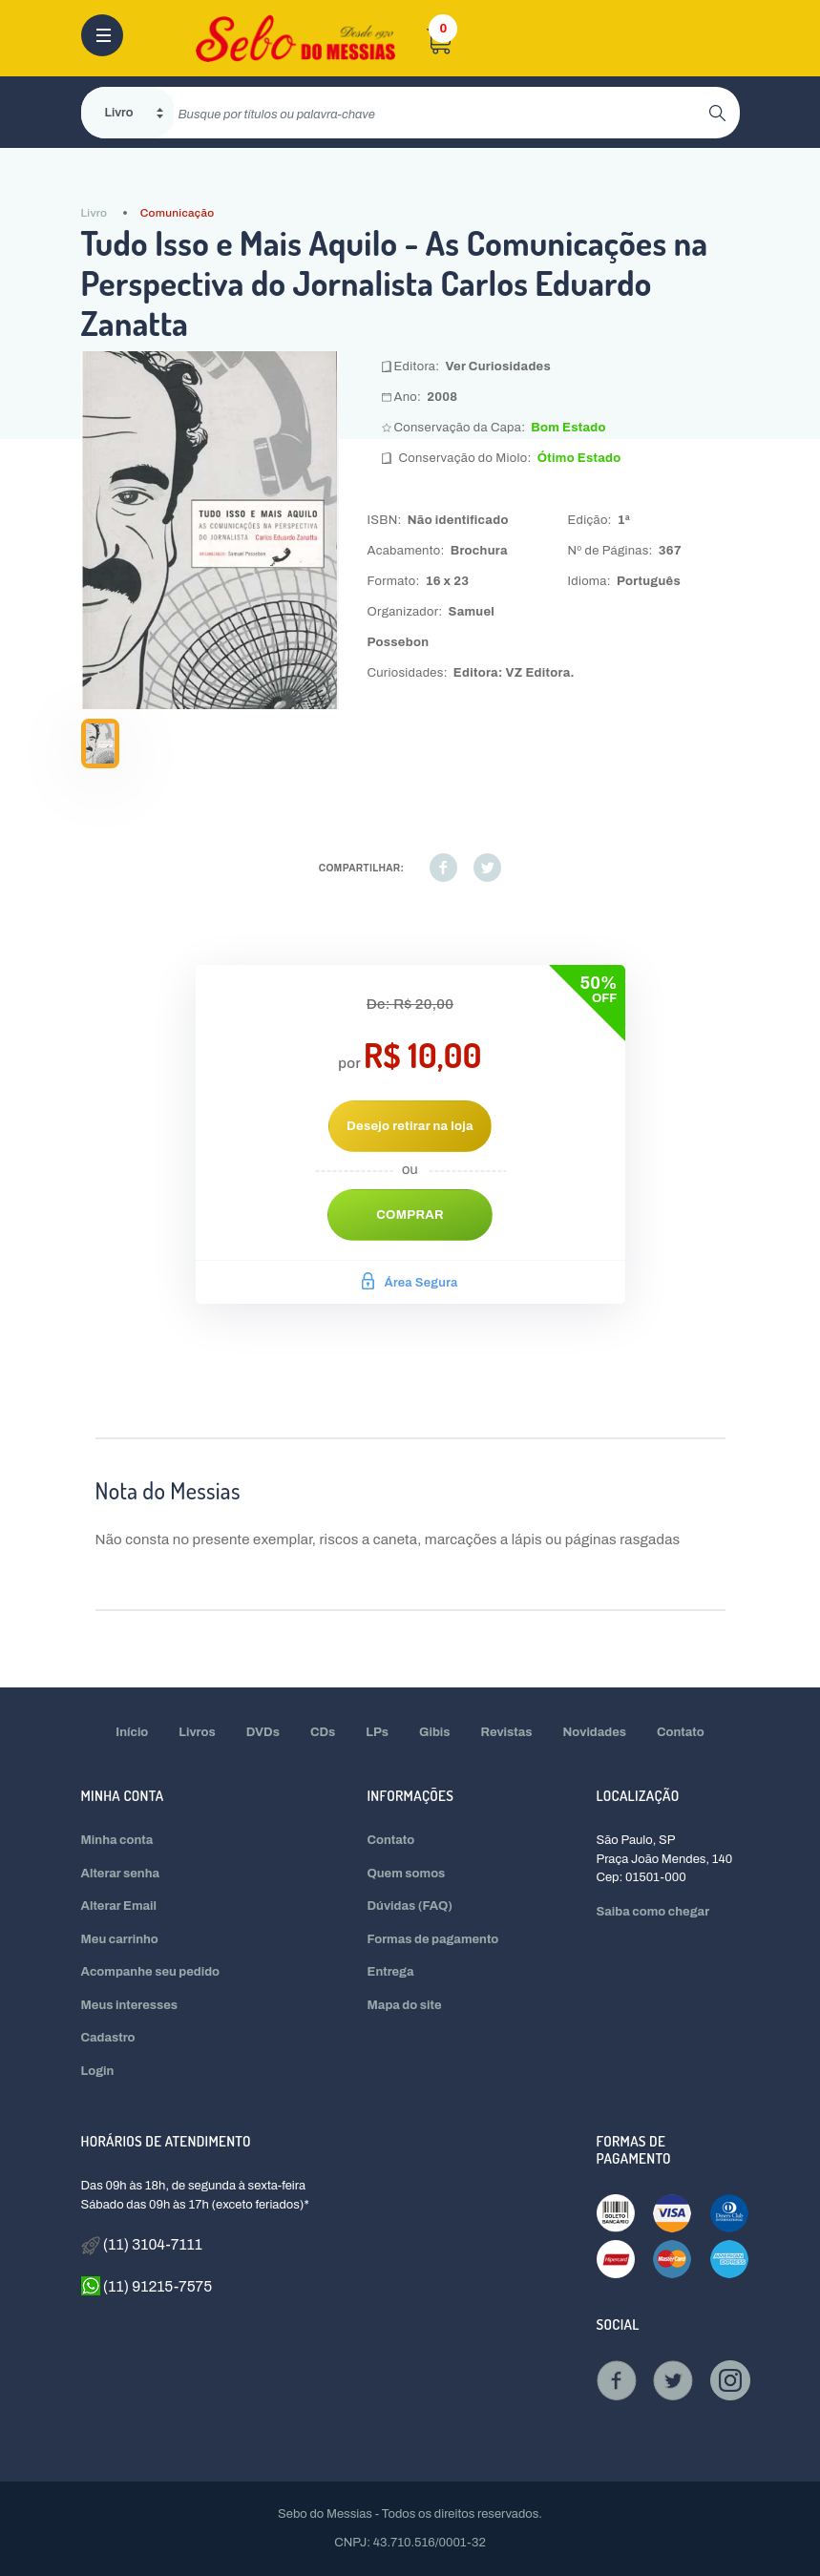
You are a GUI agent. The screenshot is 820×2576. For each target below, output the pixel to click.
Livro (94, 213)
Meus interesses (130, 2005)
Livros (197, 1732)
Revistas (507, 1732)
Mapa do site (405, 2005)
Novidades (595, 1732)
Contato (680, 1732)
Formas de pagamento (433, 1939)
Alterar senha (120, 1873)
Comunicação (177, 213)
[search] (441, 112)
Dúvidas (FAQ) (410, 1906)
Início (132, 1732)
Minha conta (117, 1840)
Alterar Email (119, 1906)
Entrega (391, 1972)
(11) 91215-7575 (147, 2285)
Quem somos (407, 1873)
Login (98, 2071)
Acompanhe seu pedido (151, 1972)
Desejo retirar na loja (410, 1126)
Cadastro (108, 2037)
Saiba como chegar (652, 1911)
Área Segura (409, 1282)
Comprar (410, 1215)
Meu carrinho (119, 1939)
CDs (322, 1732)
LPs (377, 1732)
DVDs (263, 1732)
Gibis (435, 1732)
